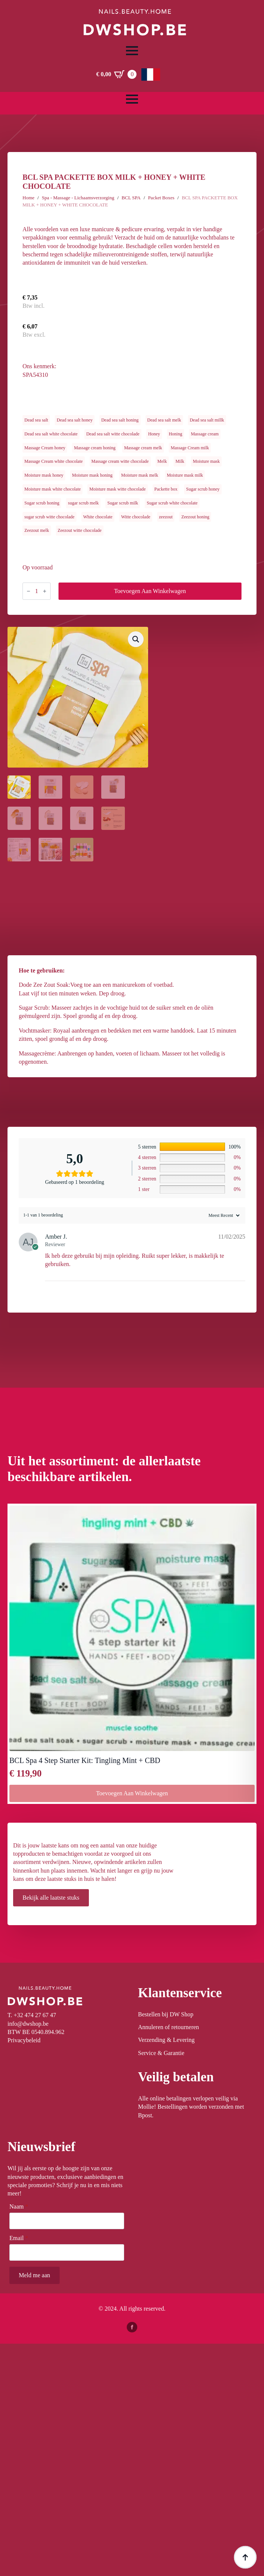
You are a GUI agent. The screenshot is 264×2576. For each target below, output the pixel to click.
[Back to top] (245, 2557)
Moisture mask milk (185, 475)
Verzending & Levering (166, 2040)
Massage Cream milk (190, 447)
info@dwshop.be (28, 2023)
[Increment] (44, 591)
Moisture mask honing (92, 475)
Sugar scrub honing (41, 503)
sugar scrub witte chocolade (49, 516)
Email (18, 2238)
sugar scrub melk (83, 503)
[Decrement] (28, 591)
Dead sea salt (36, 420)
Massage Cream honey (44, 447)
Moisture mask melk (139, 475)
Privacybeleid (24, 2040)
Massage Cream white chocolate (53, 461)
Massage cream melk (143, 447)
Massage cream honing (95, 447)
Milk (180, 461)
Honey (154, 434)
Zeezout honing (195, 516)
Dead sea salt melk (164, 420)
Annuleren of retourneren (168, 2027)
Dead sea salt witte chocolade (113, 434)
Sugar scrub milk (122, 503)
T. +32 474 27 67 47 (32, 2015)
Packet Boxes (161, 197)
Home (28, 197)
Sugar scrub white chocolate (172, 503)
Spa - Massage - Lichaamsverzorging (78, 197)
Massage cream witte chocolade (120, 461)
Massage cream (205, 434)
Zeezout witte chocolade (80, 530)
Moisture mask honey (43, 475)
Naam (18, 2207)
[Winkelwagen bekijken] (116, 74)
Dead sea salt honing (120, 420)
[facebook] (132, 2327)
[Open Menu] (132, 51)
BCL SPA (131, 197)
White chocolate (97, 516)
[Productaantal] (36, 591)
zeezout (166, 516)
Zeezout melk (36, 530)
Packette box (166, 489)
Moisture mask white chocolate (52, 489)
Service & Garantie (161, 2053)
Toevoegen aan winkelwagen (150, 591)
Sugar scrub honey (202, 489)
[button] (136, 639)
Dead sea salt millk (207, 420)
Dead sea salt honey (75, 420)
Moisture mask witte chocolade (117, 489)
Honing (175, 434)
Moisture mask (206, 461)
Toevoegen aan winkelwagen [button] (132, 1793)
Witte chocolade (135, 516)
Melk (162, 461)
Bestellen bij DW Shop (166, 2014)
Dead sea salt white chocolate (51, 434)
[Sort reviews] (223, 1215)
